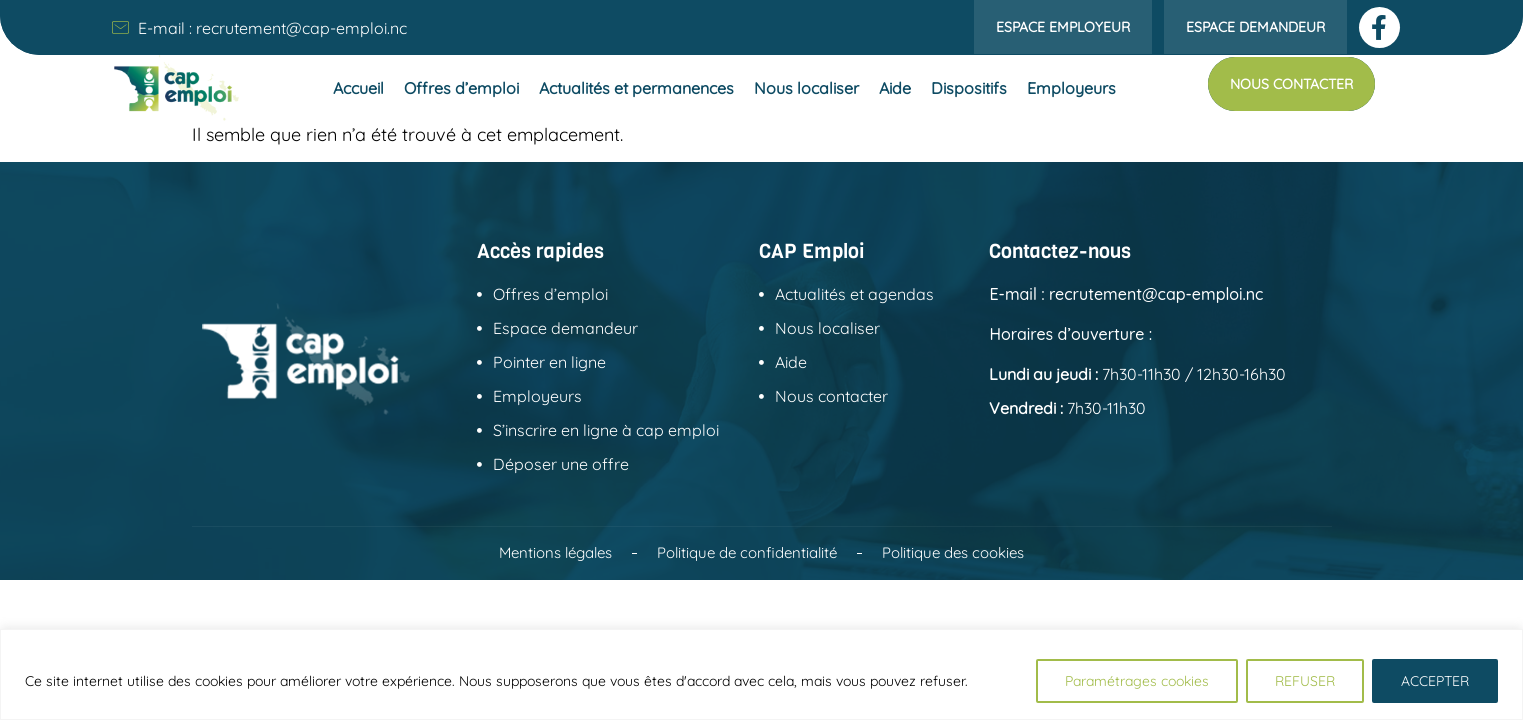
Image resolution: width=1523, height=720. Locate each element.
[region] (761, 674)
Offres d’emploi (461, 88)
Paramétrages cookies (1137, 681)
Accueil (358, 88)
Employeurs (1071, 88)
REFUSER (1305, 681)
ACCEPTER (1435, 681)
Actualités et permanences (636, 88)
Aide (895, 88)
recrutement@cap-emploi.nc (301, 28)
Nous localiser (806, 88)
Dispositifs (969, 88)
